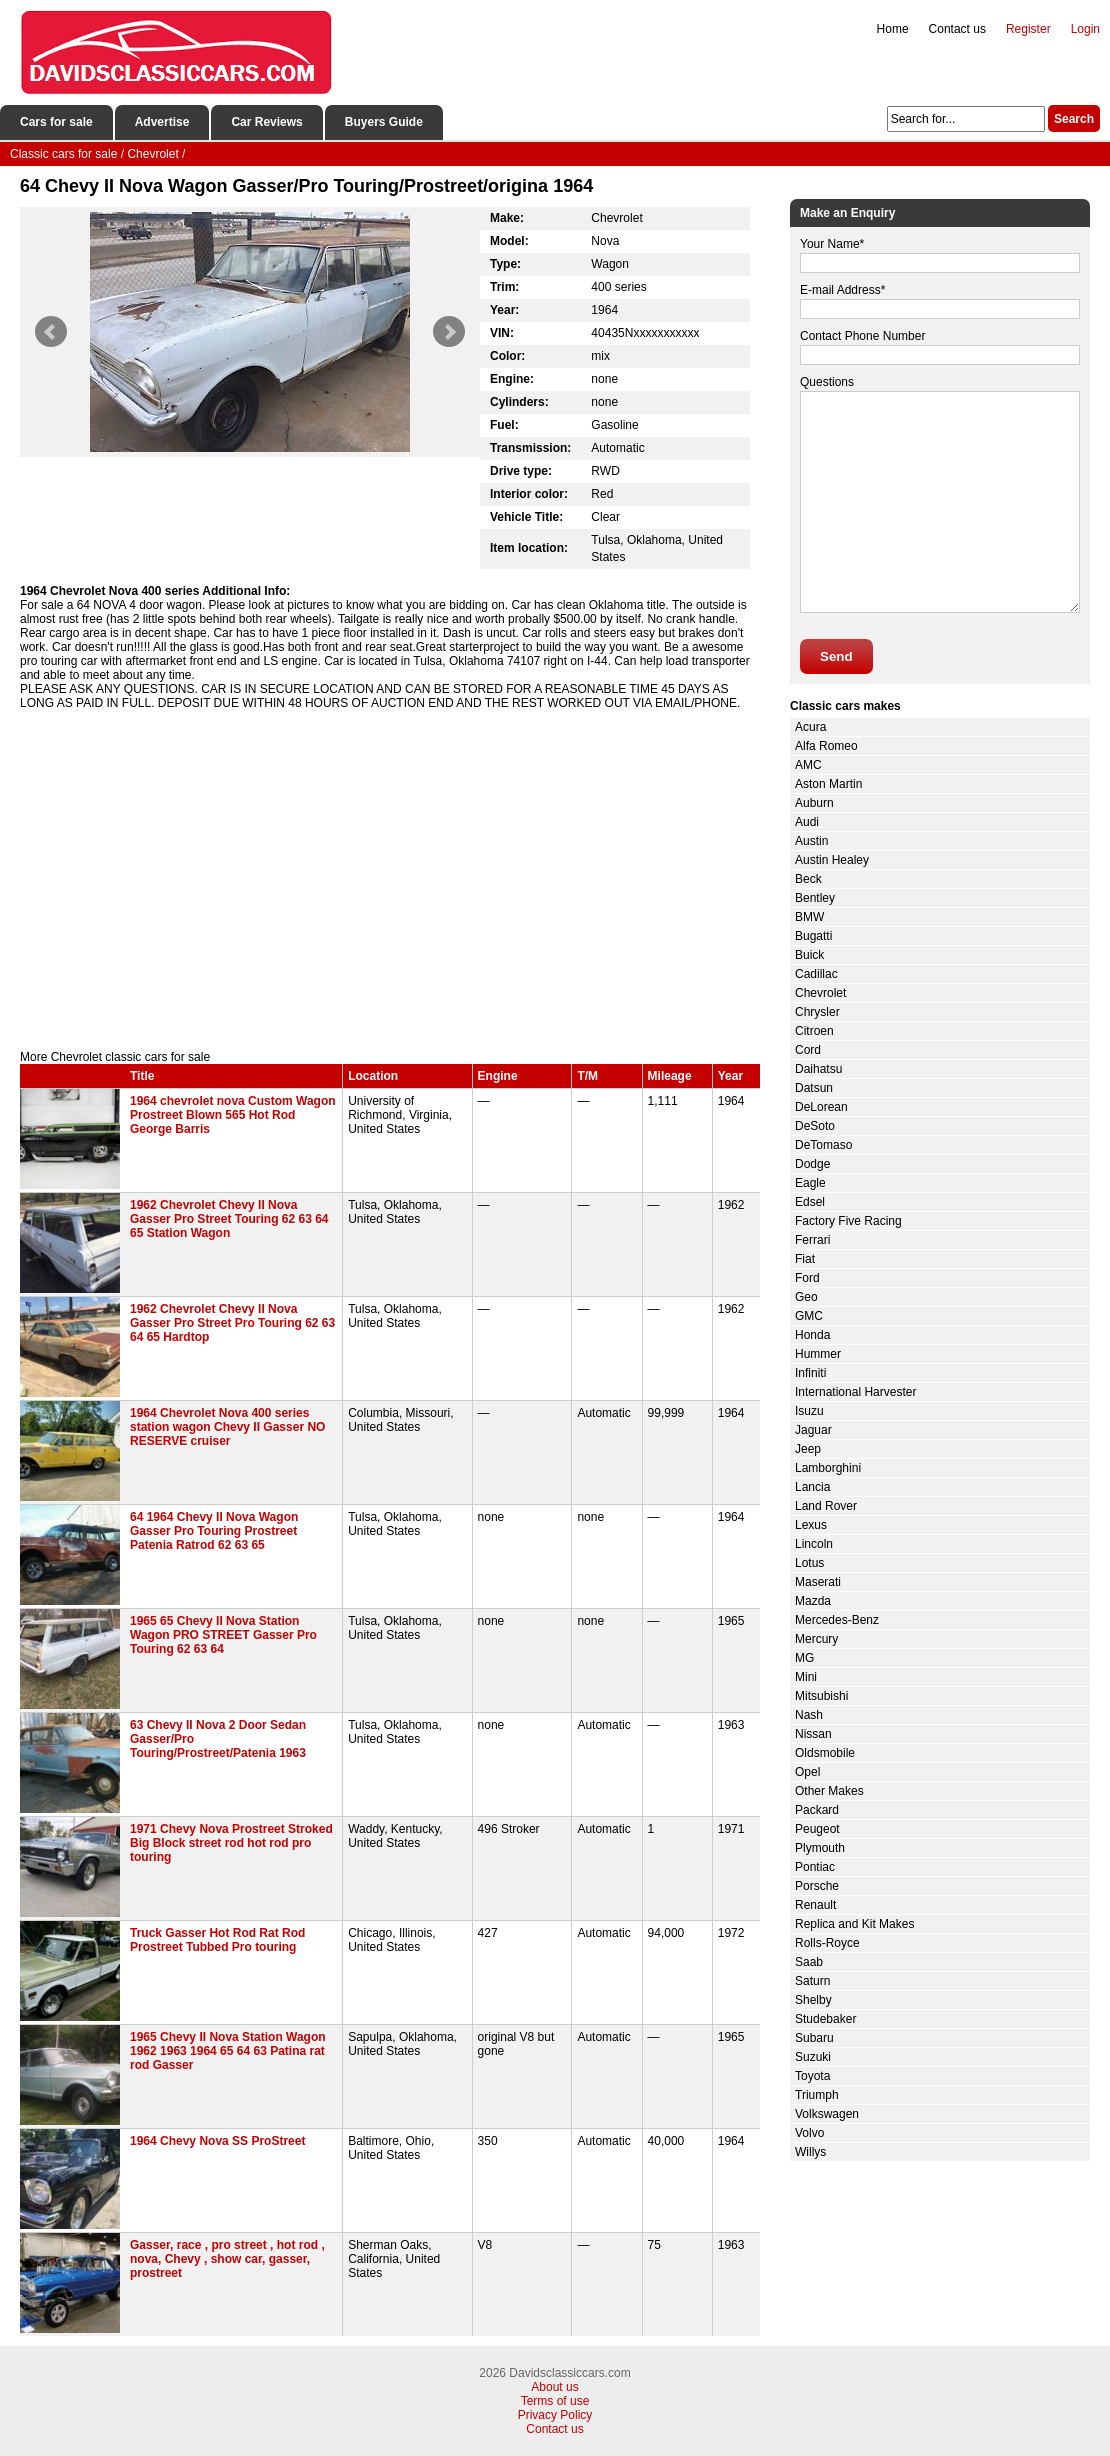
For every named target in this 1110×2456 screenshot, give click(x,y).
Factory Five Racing (848, 1221)
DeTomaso (823, 1145)
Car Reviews (266, 122)
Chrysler (817, 1012)
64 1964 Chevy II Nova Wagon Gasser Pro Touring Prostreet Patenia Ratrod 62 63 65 (214, 1531)
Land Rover (826, 1506)
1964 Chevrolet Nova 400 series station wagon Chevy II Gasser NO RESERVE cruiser (227, 1427)
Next (449, 332)
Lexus (811, 1525)
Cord (808, 1050)
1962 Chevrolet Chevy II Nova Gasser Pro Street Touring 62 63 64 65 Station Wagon (229, 1219)
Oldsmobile (825, 1753)
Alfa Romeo (826, 746)
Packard (817, 1810)
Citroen (814, 1031)
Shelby (813, 2000)
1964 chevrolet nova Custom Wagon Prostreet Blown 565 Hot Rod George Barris (233, 1115)
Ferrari (812, 1240)
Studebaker (825, 2019)
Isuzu (809, 1411)
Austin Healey (832, 860)
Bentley (815, 898)
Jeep (808, 1449)
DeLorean (821, 1107)
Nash (809, 1715)
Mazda (813, 1601)
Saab (809, 1962)
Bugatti (813, 936)
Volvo (809, 2133)
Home (893, 29)
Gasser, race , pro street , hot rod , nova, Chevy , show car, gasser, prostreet (227, 2259)
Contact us (957, 29)
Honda (812, 1335)
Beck (808, 879)
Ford (807, 1278)
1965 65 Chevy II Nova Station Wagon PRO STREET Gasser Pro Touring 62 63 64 (223, 1635)
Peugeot (817, 1829)
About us (554, 2387)
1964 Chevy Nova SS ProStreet (217, 2141)
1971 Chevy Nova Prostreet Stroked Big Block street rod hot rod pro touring (231, 1843)
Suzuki (813, 2057)
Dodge (812, 1164)
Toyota (812, 2076)
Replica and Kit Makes (854, 1924)
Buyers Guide (384, 122)
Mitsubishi (821, 1696)
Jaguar (813, 1430)
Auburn (814, 803)
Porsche (817, 1886)
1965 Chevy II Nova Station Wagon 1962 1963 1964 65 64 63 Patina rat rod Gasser (228, 2051)
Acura (810, 727)
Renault (815, 1905)
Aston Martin (828, 784)
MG (804, 1658)
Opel (807, 1772)
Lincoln (814, 1544)
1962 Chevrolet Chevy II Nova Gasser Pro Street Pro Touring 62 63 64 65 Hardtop (232, 1323)
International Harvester (855, 1392)
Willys (810, 2152)
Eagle (810, 1183)
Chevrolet (820, 993)
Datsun (814, 1088)
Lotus (809, 1563)
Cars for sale (56, 122)
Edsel (810, 1202)
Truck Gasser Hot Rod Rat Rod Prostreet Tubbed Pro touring (217, 1940)
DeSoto (815, 1126)
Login (1085, 29)
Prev (51, 332)
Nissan (813, 1734)
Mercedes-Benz (837, 1620)
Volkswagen (827, 2114)
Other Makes (829, 1791)
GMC (809, 1316)
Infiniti (810, 1373)
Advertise (162, 122)
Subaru (814, 2038)
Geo (806, 1297)
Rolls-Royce (827, 1943)
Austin (811, 841)
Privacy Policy (555, 2415)
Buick (809, 955)
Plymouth (820, 1848)
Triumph (817, 2095)
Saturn (812, 1981)
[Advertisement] (390, 880)
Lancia (812, 1487)
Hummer (818, 1354)
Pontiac (815, 1867)
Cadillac (816, 974)
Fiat (805, 1259)
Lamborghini (828, 1468)
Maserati (818, 1582)
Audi (807, 822)
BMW (809, 917)
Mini (806, 1677)
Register (1028, 29)
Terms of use (555, 2401)
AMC (808, 765)
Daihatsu (818, 1069)
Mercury (816, 1639)
